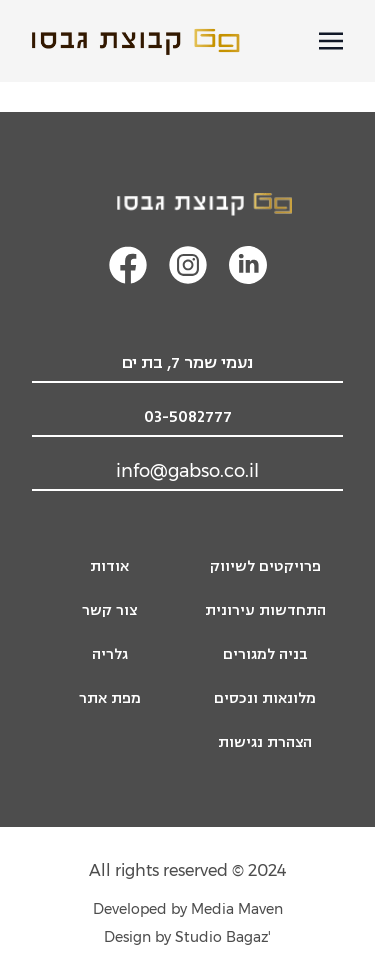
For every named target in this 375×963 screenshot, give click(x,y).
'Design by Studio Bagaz (187, 937)
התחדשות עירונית (265, 610)
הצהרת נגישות (265, 742)
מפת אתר (110, 698)
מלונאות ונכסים (265, 698)
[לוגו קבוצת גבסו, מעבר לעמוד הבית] (188, 204)
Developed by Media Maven (188, 909)
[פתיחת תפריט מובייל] (331, 41)
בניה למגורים (265, 654)
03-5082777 (188, 417)
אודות (109, 566)
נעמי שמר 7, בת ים (187, 363)
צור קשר (109, 610)
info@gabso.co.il (187, 471)
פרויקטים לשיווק (265, 566)
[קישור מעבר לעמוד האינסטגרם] (188, 265)
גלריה (110, 654)
